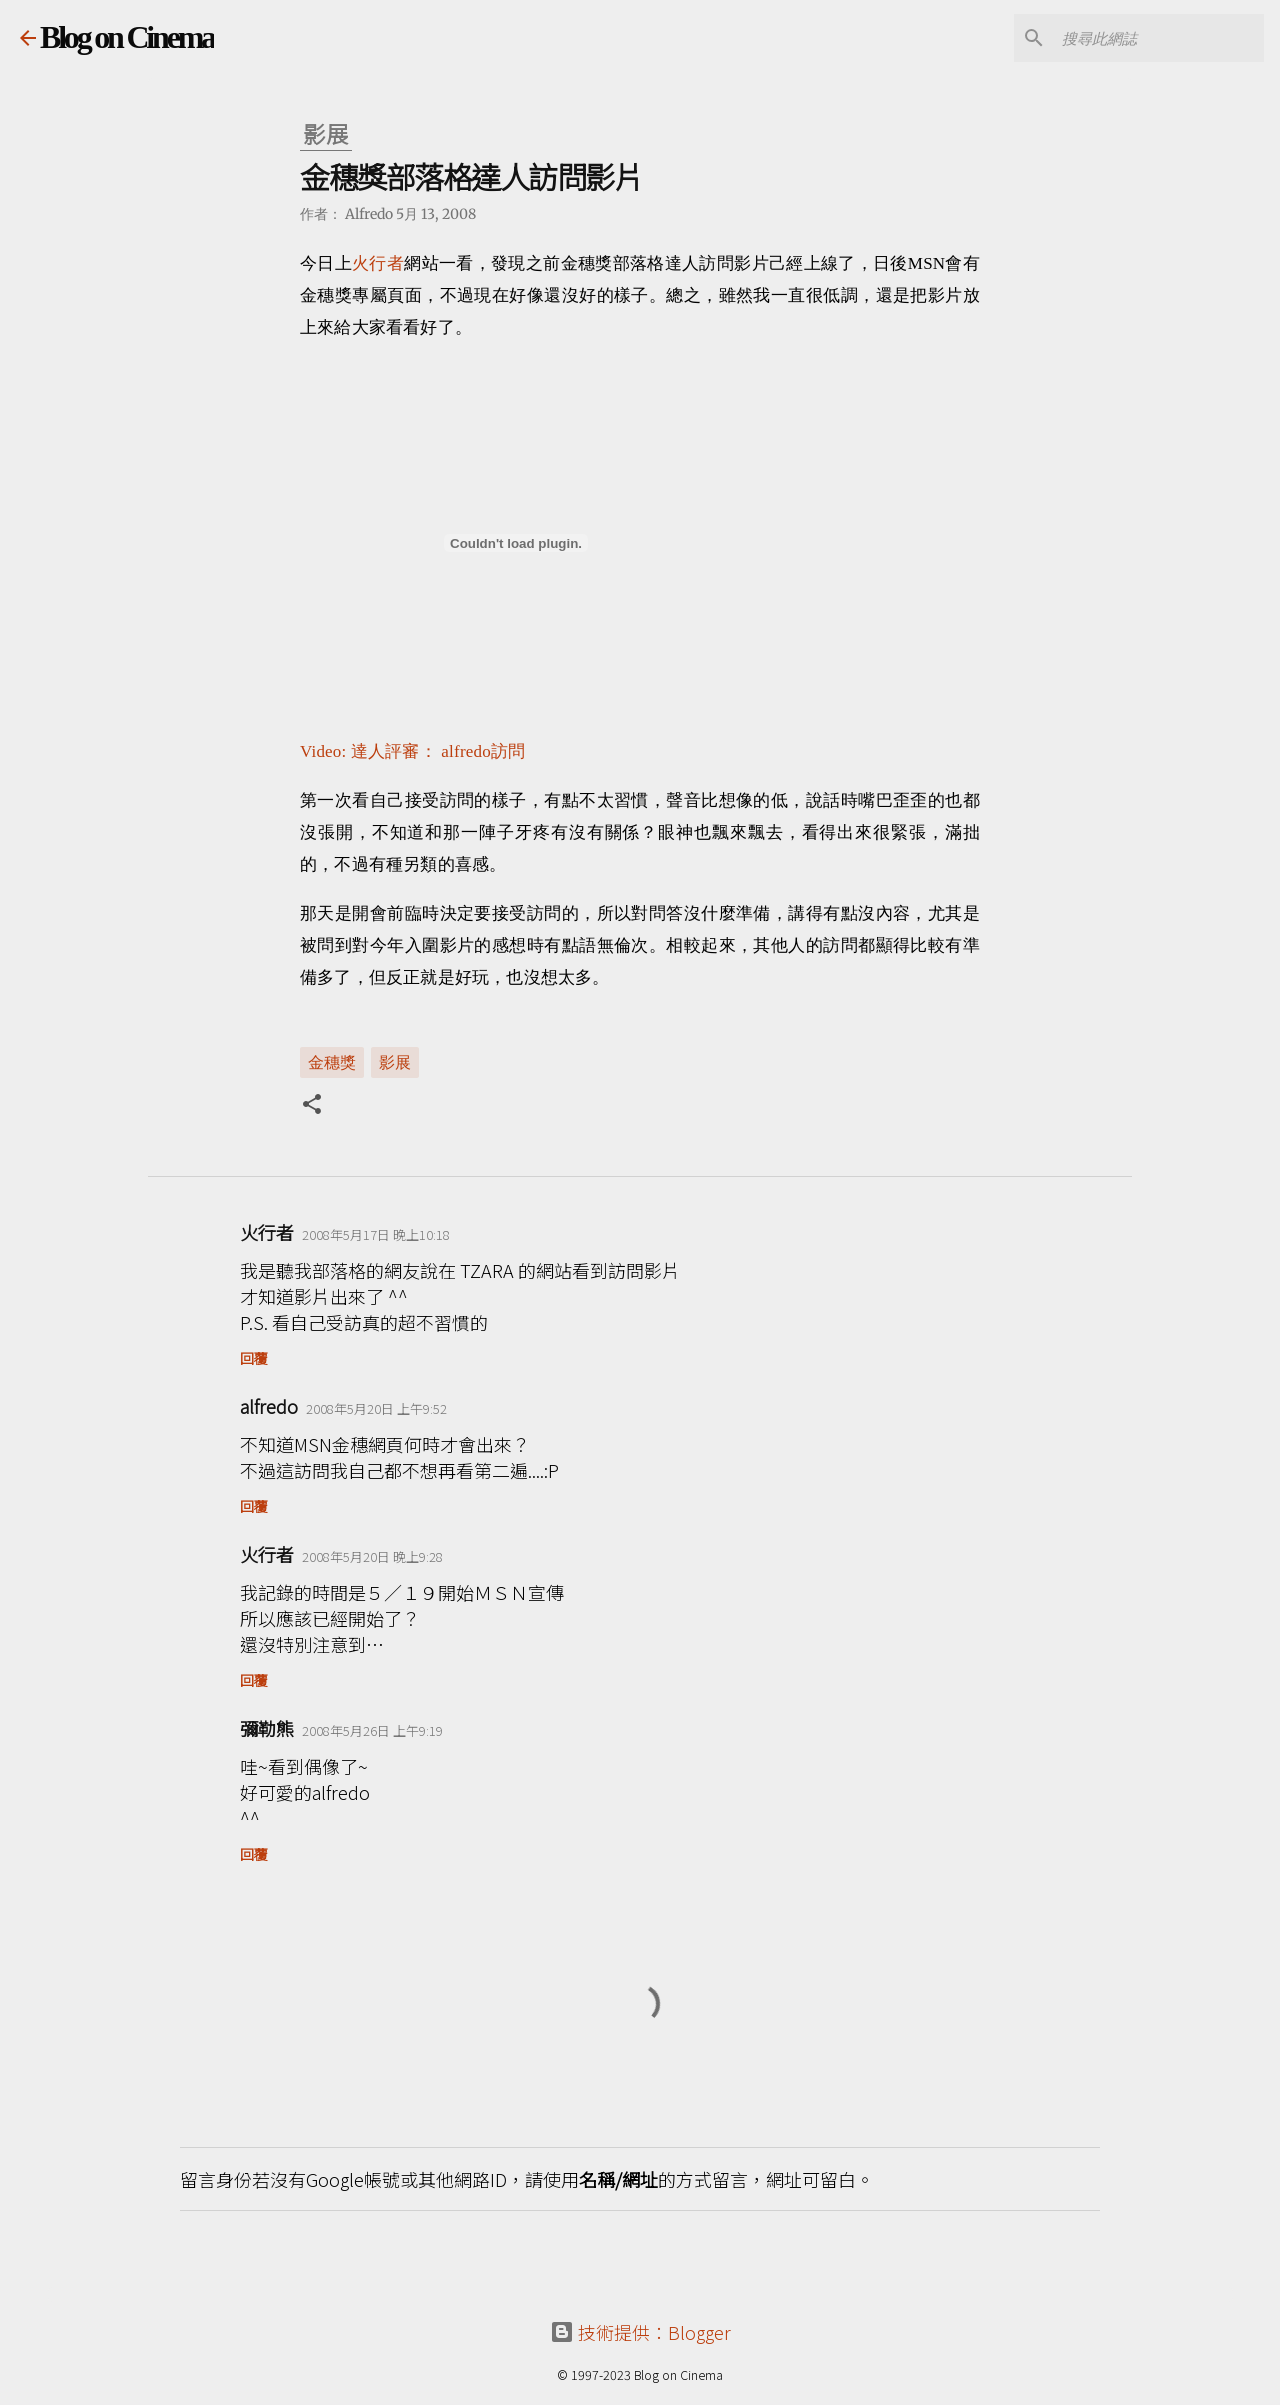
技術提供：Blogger (640, 2332)
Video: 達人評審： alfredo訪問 (412, 751)
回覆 (254, 1358)
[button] (312, 1106)
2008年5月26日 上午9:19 (372, 1730)
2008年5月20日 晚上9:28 (372, 1556)
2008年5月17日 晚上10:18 (376, 1234)
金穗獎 (332, 1061)
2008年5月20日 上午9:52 (376, 1408)
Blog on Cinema (127, 37)
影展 (395, 1061)
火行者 (378, 263)
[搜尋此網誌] (1159, 38)
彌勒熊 (267, 1728)
